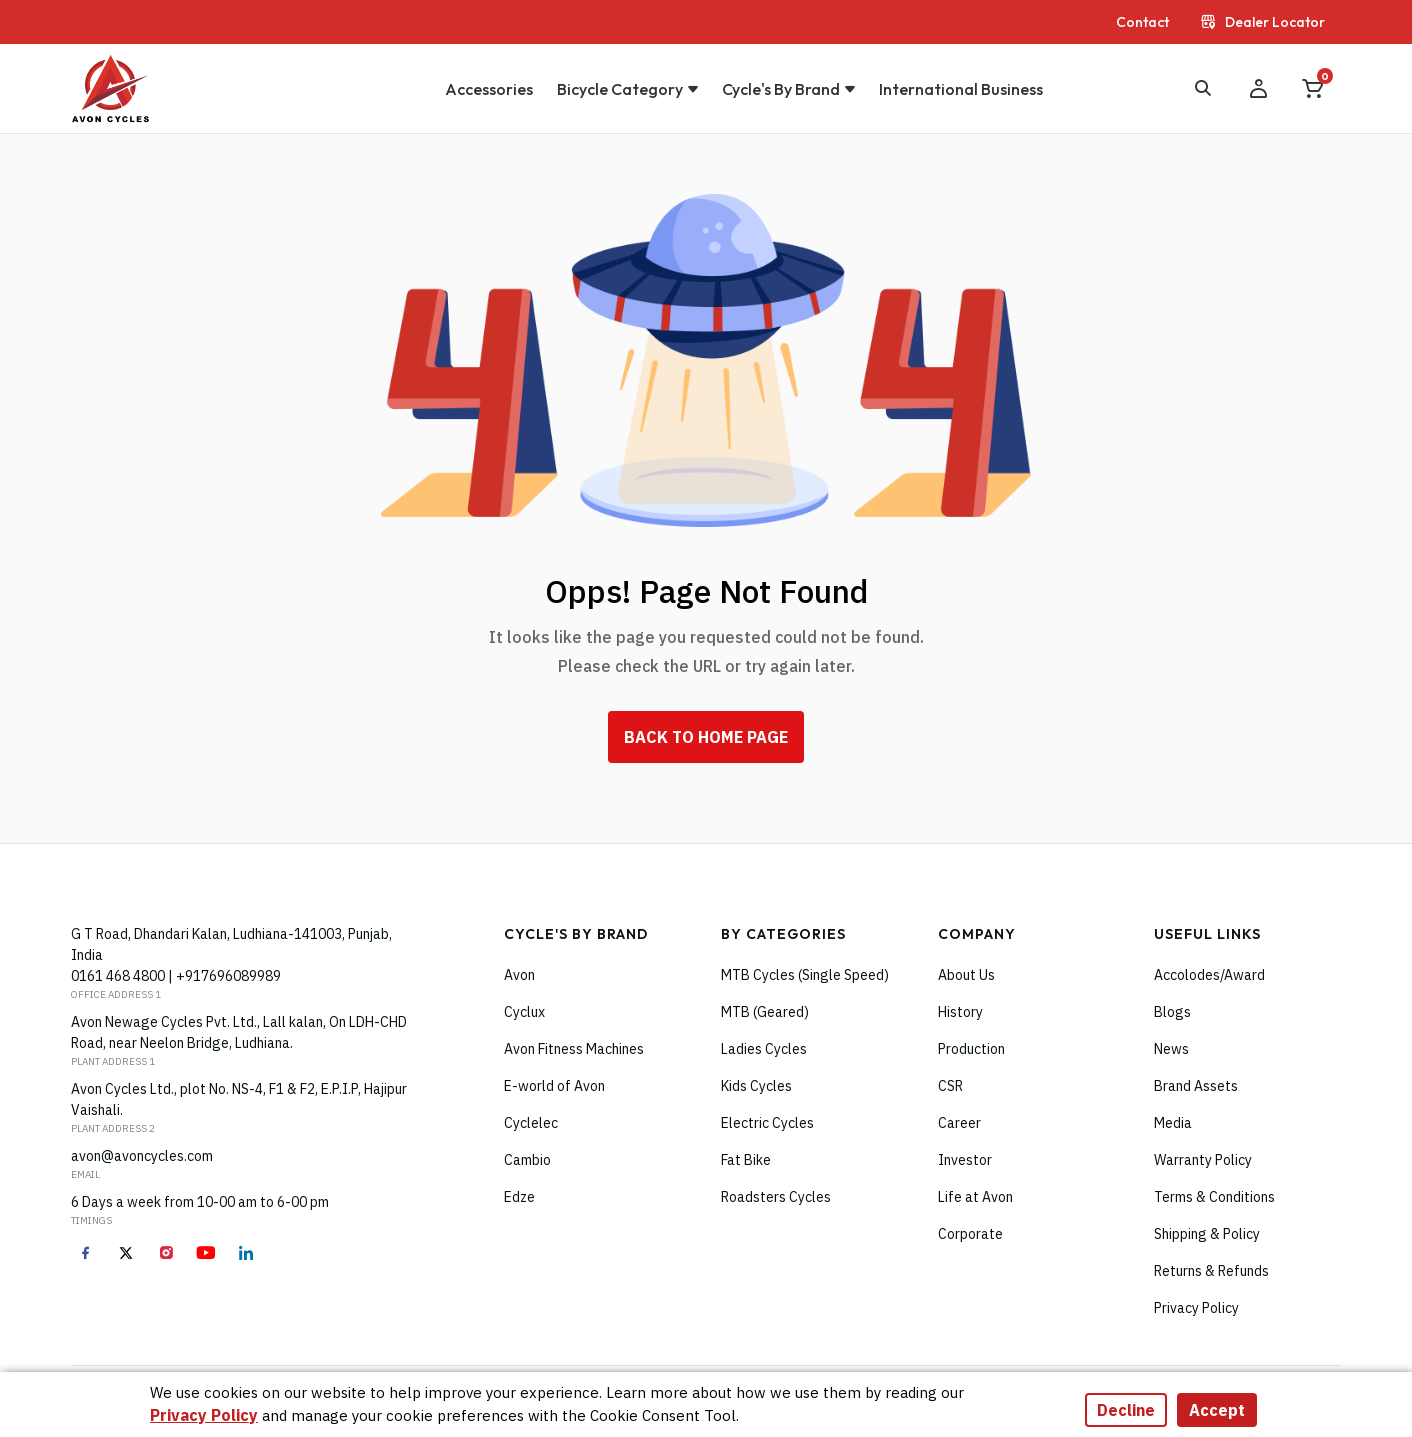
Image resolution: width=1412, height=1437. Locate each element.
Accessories (489, 89)
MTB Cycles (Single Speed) (805, 975)
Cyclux (524, 1012)
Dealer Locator (1263, 22)
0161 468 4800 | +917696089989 (176, 976)
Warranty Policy (1203, 1160)
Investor (965, 1160)
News (1171, 1049)
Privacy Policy (1196, 1308)
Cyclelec (531, 1123)
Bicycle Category (620, 89)
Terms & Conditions (1214, 1197)
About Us (966, 975)
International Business (961, 89)
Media (1173, 1123)
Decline (1126, 1410)
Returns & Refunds (1211, 1271)
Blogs (1172, 1012)
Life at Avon (975, 1197)
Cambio (527, 1160)
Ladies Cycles (764, 1049)
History (960, 1012)
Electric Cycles (767, 1123)
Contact (1142, 22)
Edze (519, 1197)
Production (971, 1049)
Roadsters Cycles (776, 1197)
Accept (1217, 1410)
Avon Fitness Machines (574, 1049)
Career (959, 1123)
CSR (950, 1086)
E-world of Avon (554, 1086)
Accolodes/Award (1209, 975)
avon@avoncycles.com (142, 1156)
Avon (519, 975)
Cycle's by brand (781, 89)
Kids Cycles (756, 1086)
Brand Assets (1196, 1086)
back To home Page (706, 737)
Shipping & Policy (1207, 1234)
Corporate (970, 1234)
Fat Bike (746, 1160)
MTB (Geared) (765, 1012)
